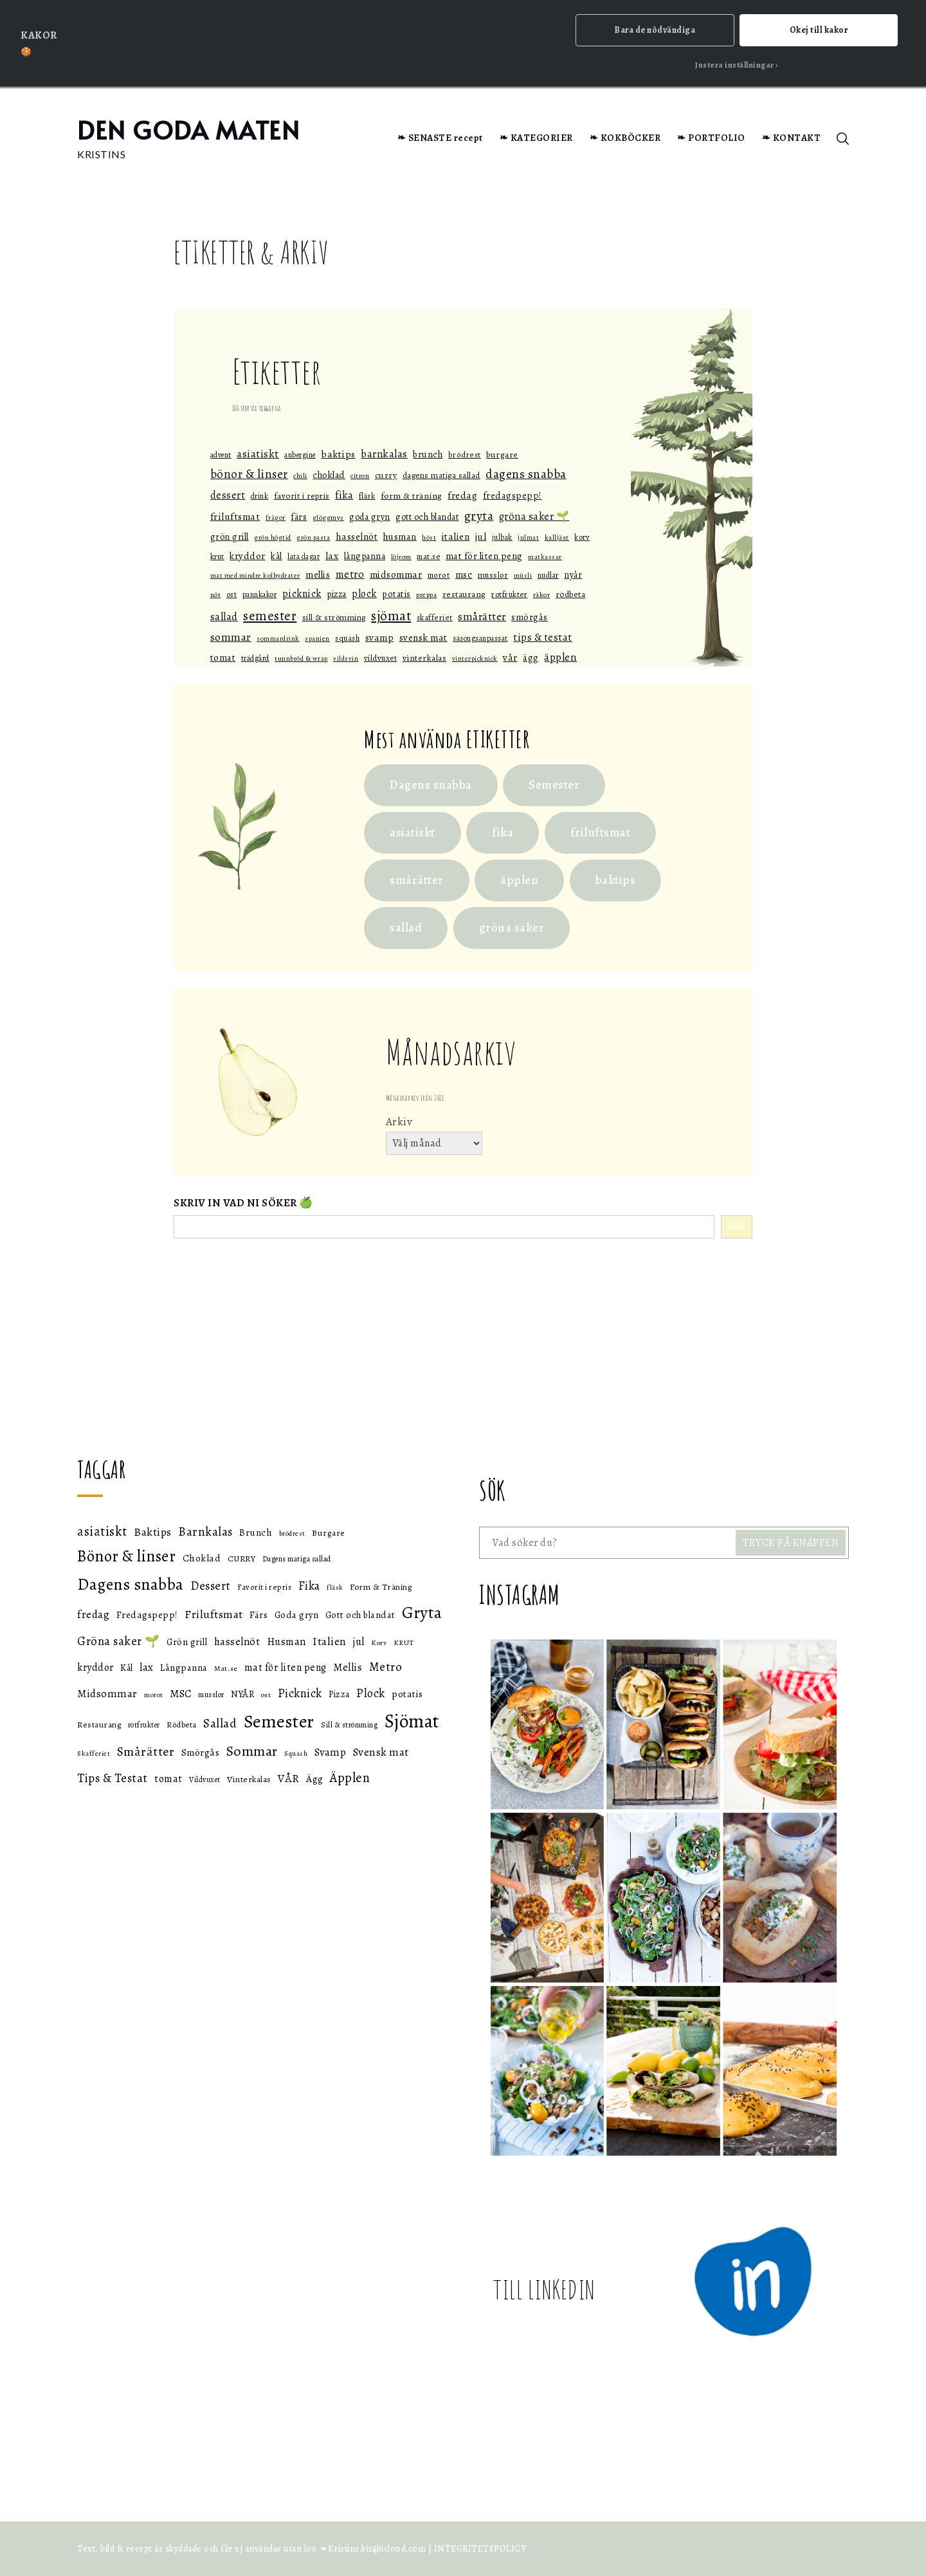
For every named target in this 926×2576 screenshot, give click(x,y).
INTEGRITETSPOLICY (480, 2549)
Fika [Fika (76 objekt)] (344, 495)
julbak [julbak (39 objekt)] (502, 537)
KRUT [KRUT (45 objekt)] (217, 556)
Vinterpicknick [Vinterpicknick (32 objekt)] (475, 658)
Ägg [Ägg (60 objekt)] (531, 657)
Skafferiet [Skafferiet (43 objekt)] (435, 617)
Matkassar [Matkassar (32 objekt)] (545, 557)
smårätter (417, 880)
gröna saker (512, 927)
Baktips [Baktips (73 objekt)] (338, 454)
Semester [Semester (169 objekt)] (269, 616)
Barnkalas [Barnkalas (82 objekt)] (384, 453)
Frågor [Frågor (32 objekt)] (276, 517)
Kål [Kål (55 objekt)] (276, 556)
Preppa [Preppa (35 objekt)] (426, 595)
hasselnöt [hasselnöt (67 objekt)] (357, 536)
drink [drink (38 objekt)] (260, 496)
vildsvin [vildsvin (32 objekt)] (345, 658)
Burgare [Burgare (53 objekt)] (502, 454)
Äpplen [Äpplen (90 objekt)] (560, 657)
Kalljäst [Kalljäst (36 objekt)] (557, 537)
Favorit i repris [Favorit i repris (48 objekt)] (302, 496)
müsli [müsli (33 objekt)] (523, 576)
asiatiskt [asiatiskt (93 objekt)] (258, 453)
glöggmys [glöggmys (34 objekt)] (328, 517)
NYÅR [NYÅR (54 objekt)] (573, 575)
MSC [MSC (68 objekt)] (464, 575)
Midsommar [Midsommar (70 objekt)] (396, 575)
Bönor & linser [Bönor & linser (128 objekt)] (249, 474)
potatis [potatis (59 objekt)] (396, 594)
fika (502, 832)
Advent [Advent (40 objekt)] (221, 455)
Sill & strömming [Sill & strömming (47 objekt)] (334, 617)
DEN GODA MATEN (188, 130)
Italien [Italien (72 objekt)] (456, 536)
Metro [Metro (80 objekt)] (350, 575)
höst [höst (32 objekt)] (429, 537)
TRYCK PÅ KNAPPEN (791, 1543)
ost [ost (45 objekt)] (231, 594)
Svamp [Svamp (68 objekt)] (379, 638)
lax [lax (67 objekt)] (332, 555)
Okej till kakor (819, 30)
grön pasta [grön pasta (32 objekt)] (313, 537)
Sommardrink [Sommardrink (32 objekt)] (278, 639)
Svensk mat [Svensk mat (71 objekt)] (423, 638)
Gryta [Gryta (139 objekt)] (479, 515)
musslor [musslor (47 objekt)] (493, 575)
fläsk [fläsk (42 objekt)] (367, 496)
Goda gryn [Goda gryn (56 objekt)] (369, 517)
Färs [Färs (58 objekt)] (299, 517)
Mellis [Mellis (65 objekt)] (317, 575)
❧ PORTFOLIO (711, 138)
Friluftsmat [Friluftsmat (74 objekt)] (235, 516)
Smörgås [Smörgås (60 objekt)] (529, 617)
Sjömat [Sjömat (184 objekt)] (391, 615)
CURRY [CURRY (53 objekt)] (386, 476)
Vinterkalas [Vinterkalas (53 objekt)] (425, 658)
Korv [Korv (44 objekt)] (582, 536)
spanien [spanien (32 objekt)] (317, 639)
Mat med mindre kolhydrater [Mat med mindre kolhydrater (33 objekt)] (255, 576)
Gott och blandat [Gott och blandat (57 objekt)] (426, 517)
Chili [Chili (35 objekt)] (300, 476)
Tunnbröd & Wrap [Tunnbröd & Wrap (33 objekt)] (301, 658)
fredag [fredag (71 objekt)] (462, 495)
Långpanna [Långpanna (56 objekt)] (365, 556)
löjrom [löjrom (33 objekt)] (401, 557)
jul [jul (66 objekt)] (481, 536)
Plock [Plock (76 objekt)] (364, 594)
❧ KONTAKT (791, 138)
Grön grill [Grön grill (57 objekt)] (229, 537)
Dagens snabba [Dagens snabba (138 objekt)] (526, 474)
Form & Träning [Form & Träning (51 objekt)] (411, 496)
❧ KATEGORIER (536, 138)
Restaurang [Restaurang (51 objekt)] (464, 595)
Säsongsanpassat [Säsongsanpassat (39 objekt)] (480, 639)
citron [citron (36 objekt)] (359, 476)
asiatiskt (412, 832)
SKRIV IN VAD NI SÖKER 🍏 (243, 1202)
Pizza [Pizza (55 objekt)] (337, 595)
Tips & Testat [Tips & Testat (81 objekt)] (542, 638)
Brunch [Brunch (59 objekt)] (427, 454)
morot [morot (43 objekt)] (439, 575)
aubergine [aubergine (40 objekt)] (300, 455)
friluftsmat (600, 832)
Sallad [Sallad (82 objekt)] (224, 616)
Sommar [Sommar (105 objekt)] (230, 637)
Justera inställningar (734, 65)
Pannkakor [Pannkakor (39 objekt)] (259, 595)
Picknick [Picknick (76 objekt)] (302, 594)
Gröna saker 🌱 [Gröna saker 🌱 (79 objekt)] (534, 517)
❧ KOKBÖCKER (625, 138)
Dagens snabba (431, 785)
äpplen (519, 880)
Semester (554, 785)
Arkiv (399, 1122)
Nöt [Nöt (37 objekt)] (215, 595)
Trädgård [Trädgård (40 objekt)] (255, 658)
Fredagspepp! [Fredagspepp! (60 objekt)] (512, 495)
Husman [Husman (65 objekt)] (400, 536)
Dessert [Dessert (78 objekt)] (228, 495)
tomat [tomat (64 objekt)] (223, 657)
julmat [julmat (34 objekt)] (528, 537)
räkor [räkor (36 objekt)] (541, 595)
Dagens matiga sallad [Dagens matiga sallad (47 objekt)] (441, 475)
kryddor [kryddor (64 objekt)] (248, 555)
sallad (406, 927)
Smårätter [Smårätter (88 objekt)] (482, 616)
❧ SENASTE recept (440, 138)
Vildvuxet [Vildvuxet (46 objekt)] (380, 657)
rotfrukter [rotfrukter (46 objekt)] (509, 594)
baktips (615, 880)
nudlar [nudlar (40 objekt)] (548, 576)
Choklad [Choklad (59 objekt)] (329, 475)
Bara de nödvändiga (654, 30)
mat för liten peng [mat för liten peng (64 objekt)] (484, 555)
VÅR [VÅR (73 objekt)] (510, 657)
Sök (737, 1227)
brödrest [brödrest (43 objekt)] (464, 454)
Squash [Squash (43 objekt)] (347, 638)
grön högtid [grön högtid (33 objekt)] (272, 537)
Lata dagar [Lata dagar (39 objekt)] (303, 556)
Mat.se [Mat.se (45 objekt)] (428, 556)
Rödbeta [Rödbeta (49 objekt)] (571, 595)
